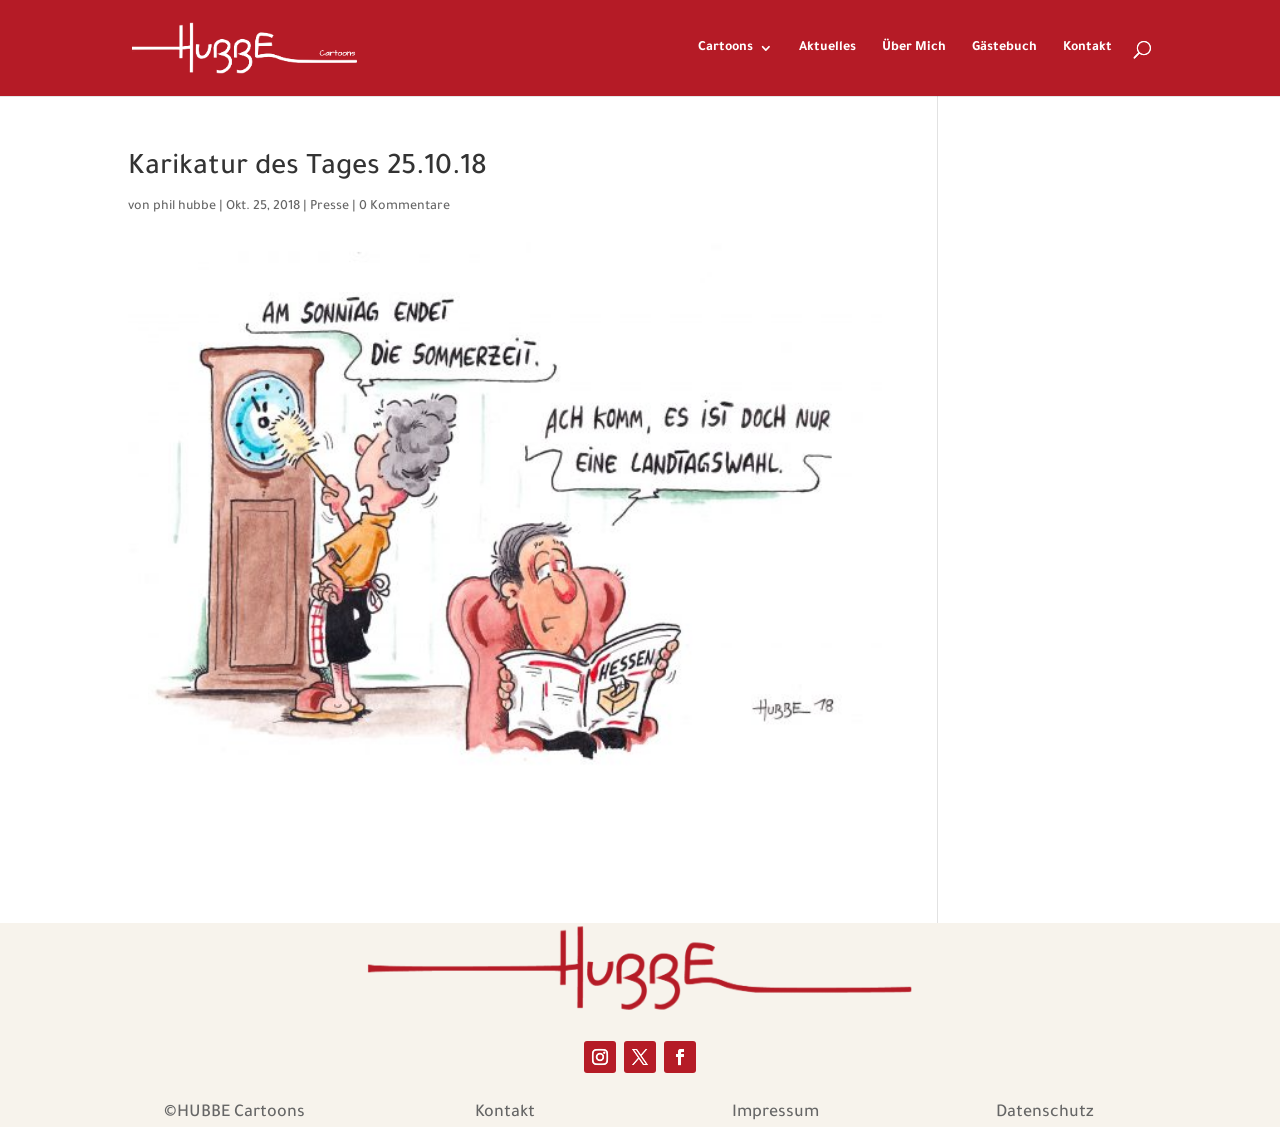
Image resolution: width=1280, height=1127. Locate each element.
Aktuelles (827, 48)
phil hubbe (184, 207)
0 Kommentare (404, 207)
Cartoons (725, 48)
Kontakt (1087, 48)
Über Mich (914, 48)
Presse (329, 207)
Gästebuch (1004, 48)
